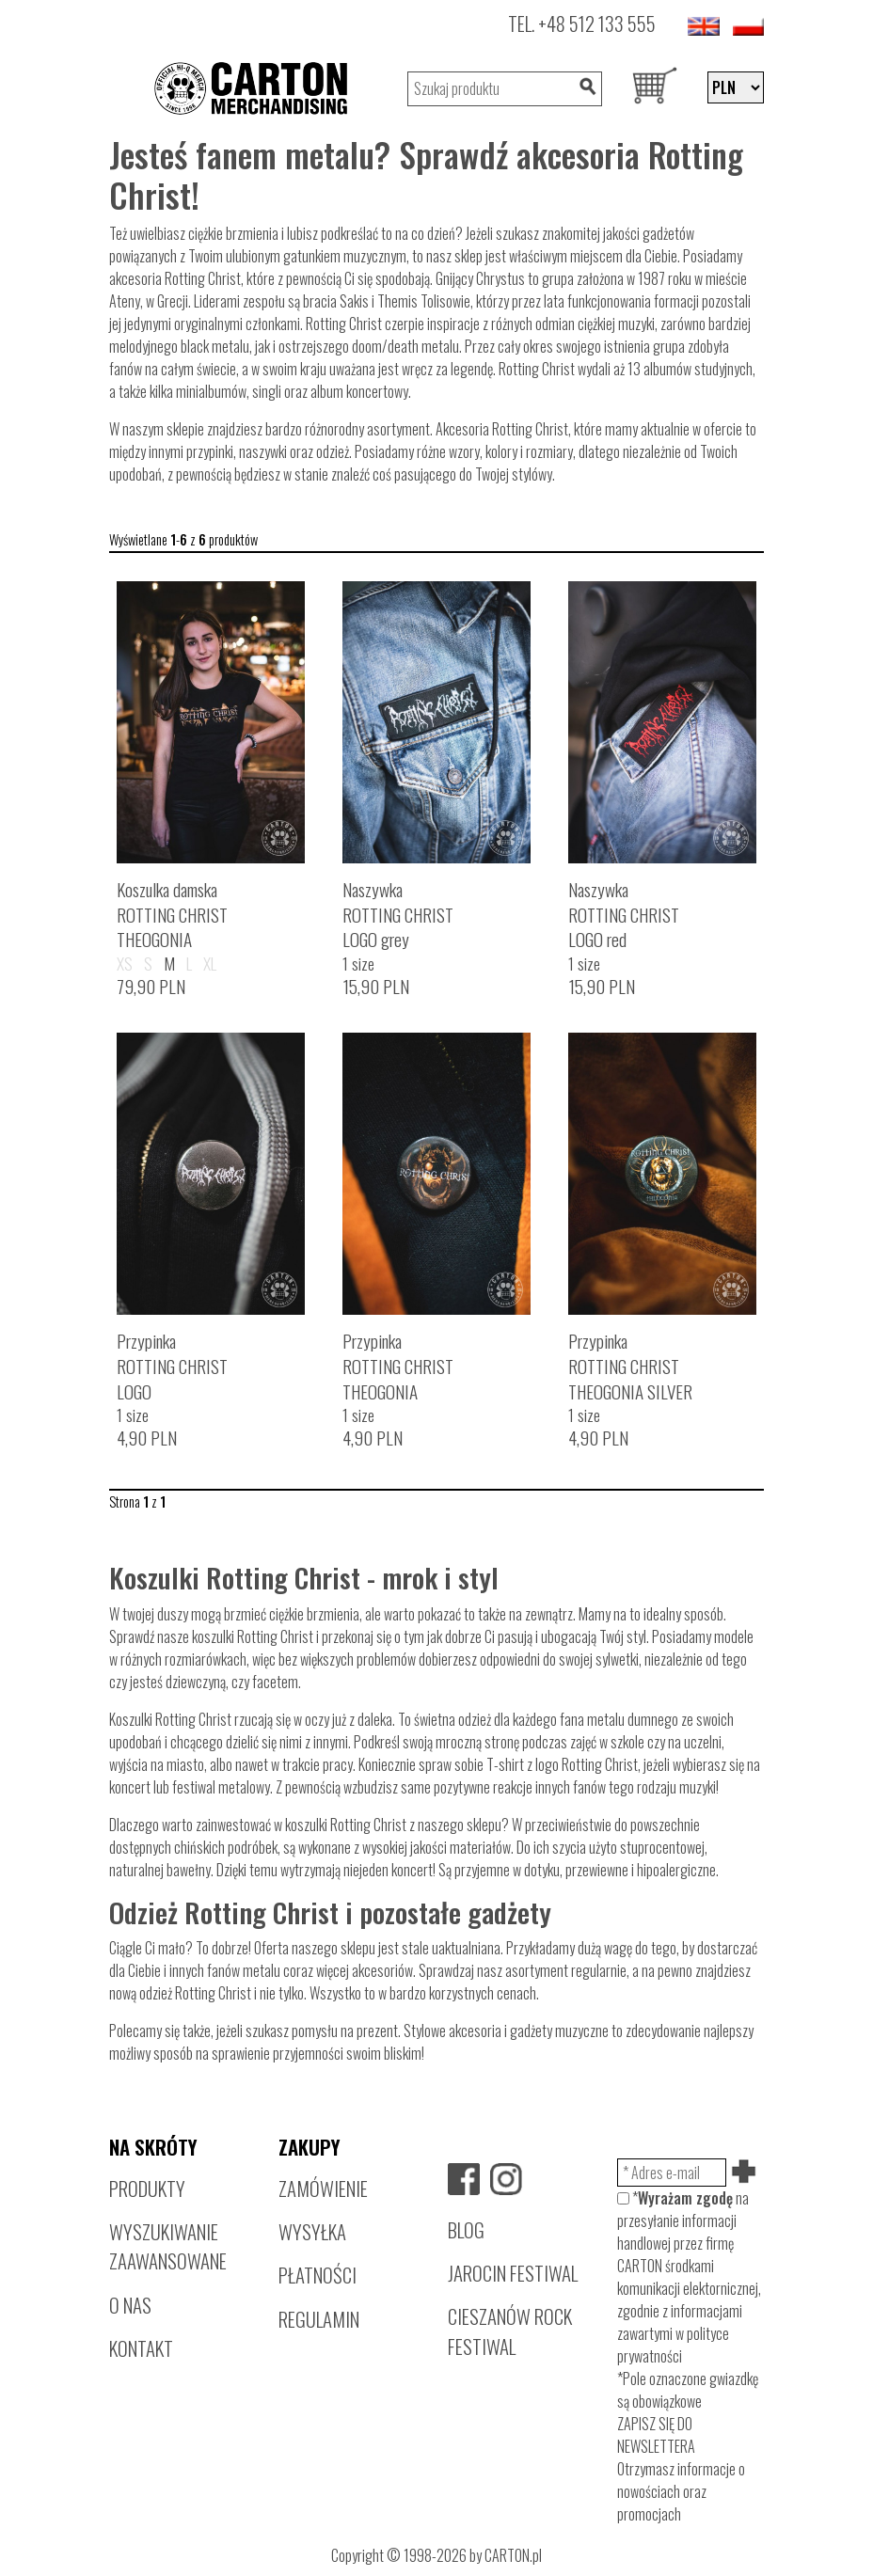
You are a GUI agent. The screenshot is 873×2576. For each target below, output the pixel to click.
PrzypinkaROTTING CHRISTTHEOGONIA (397, 1366)
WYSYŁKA (312, 2231)
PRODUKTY (147, 2188)
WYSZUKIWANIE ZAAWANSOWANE (168, 2246)
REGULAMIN (318, 2318)
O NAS (130, 2304)
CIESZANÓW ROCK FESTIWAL (510, 2330)
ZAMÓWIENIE (323, 2188)
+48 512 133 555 (597, 23)
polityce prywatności (673, 2344)
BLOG (466, 2229)
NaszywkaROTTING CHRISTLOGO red (623, 915)
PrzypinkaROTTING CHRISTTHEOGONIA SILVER (630, 1366)
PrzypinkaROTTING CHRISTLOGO (172, 1366)
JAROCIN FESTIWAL (513, 2272)
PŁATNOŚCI (317, 2274)
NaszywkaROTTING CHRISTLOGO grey (397, 915)
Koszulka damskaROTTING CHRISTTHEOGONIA (172, 915)
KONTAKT (141, 2348)
